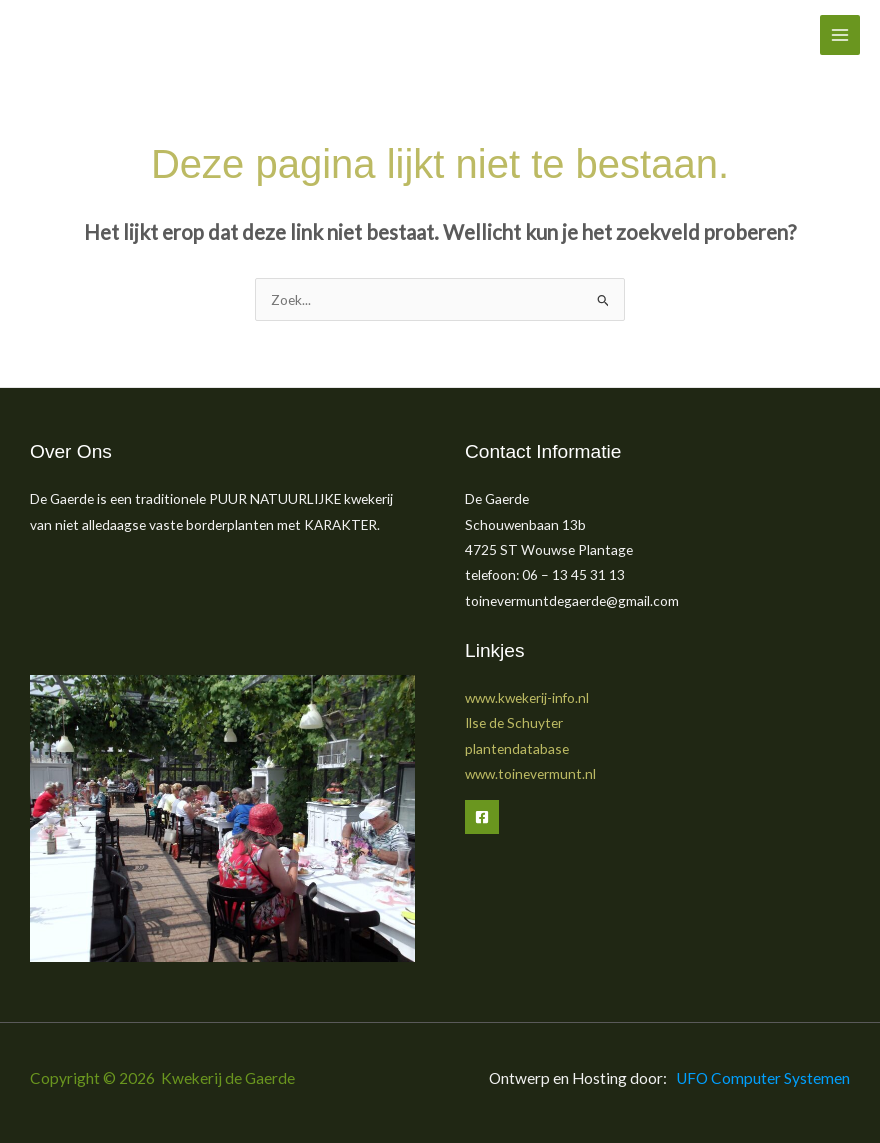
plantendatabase (517, 748)
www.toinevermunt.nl (530, 773)
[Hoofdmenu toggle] (840, 35)
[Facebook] (482, 817)
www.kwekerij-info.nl (527, 697)
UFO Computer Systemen (763, 1078)
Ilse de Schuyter (514, 722)
